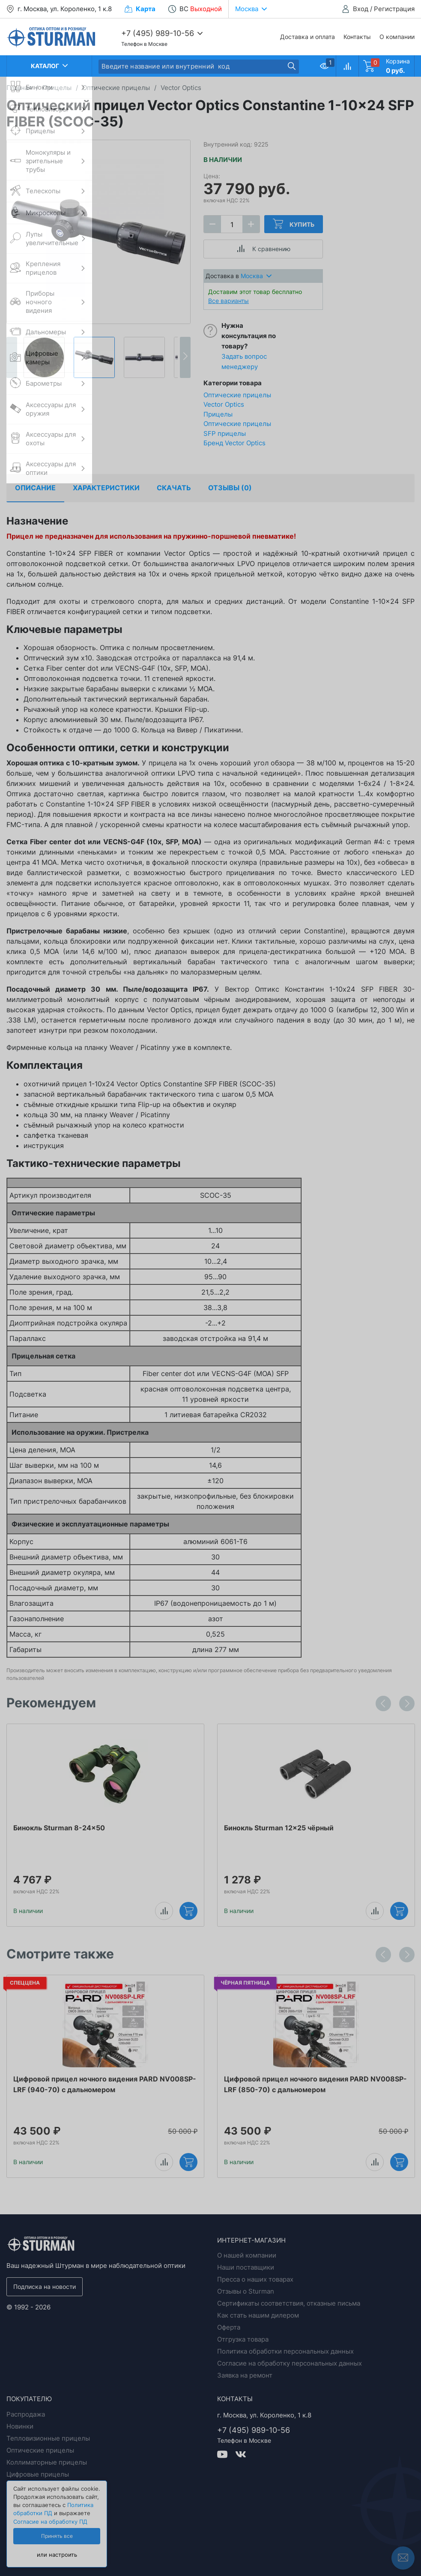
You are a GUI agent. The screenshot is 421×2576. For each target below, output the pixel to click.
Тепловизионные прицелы (48, 2438)
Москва (256, 275)
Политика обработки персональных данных (285, 2351)
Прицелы (218, 414)
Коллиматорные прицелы (46, 2462)
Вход (360, 9)
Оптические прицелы (237, 424)
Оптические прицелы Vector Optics (237, 400)
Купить (293, 224)
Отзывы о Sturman (245, 2291)
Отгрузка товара (243, 2339)
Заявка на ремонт (244, 2375)
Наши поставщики (245, 2267)
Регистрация (394, 9)
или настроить (57, 2555)
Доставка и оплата (307, 36)
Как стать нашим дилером (258, 2315)
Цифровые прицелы (37, 2474)
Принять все (57, 2536)
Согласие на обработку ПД (50, 2522)
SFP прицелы (224, 433)
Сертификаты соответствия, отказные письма (288, 2303)
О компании (397, 36)
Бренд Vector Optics (234, 443)
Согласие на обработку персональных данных (289, 2363)
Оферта (228, 2327)
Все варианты (228, 300)
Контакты (357, 36)
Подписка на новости (44, 2286)
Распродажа (25, 2414)
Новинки (19, 2426)
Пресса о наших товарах (255, 2279)
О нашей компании (246, 2255)
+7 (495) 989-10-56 (157, 33)
